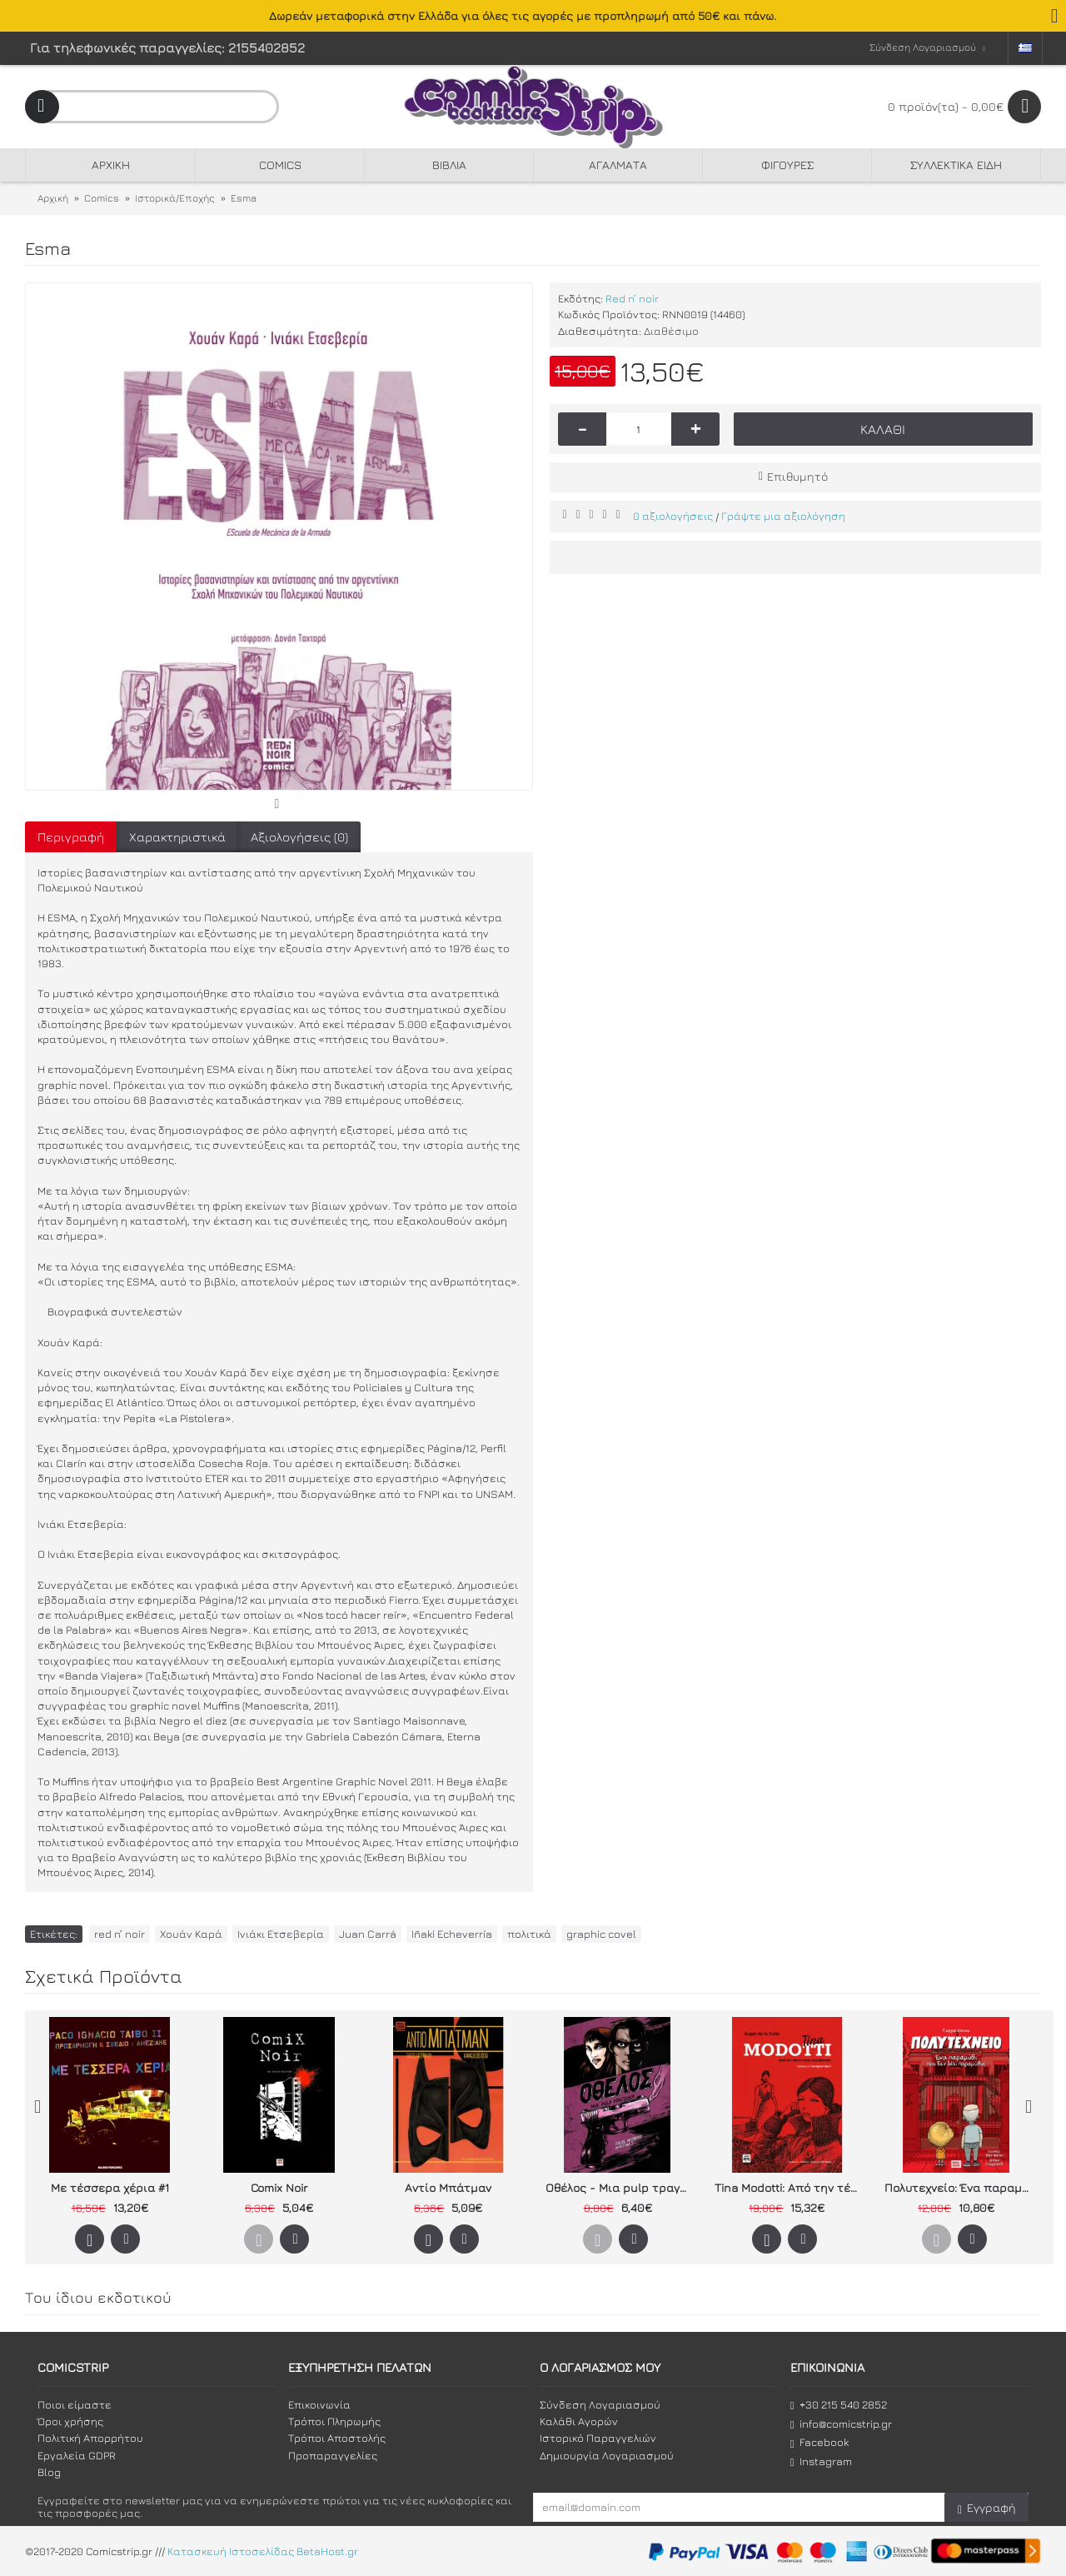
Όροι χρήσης (70, 2421)
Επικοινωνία (319, 2404)
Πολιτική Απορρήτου (90, 2437)
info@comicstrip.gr (841, 2424)
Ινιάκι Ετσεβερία (280, 1933)
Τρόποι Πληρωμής (334, 2421)
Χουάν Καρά (191, 1933)
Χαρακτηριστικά (177, 837)
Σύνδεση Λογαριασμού (600, 2404)
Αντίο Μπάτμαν (448, 2187)
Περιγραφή (70, 837)
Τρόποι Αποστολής (337, 2437)
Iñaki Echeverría (451, 1933)
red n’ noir (119, 1933)
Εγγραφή (986, 2508)
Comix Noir (279, 2187)
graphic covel (601, 1933)
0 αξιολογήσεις (673, 515)
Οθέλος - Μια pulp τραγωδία (620, 2187)
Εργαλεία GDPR (76, 2455)
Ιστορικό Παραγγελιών (598, 2437)
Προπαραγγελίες (332, 2455)
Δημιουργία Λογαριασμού (607, 2455)
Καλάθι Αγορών (579, 2421)
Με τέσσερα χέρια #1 (110, 2187)
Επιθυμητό (797, 476)
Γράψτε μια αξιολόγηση (783, 515)
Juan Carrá (367, 1933)
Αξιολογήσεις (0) (299, 837)
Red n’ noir (632, 298)
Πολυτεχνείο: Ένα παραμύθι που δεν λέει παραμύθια (959, 2187)
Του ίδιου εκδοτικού (98, 2297)
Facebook (819, 2442)
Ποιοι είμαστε (74, 2404)
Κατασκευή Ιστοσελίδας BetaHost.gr (262, 2551)
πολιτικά (529, 1933)
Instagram (821, 2461)
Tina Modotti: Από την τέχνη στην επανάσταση (789, 2187)
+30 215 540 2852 (838, 2405)
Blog (49, 2472)
